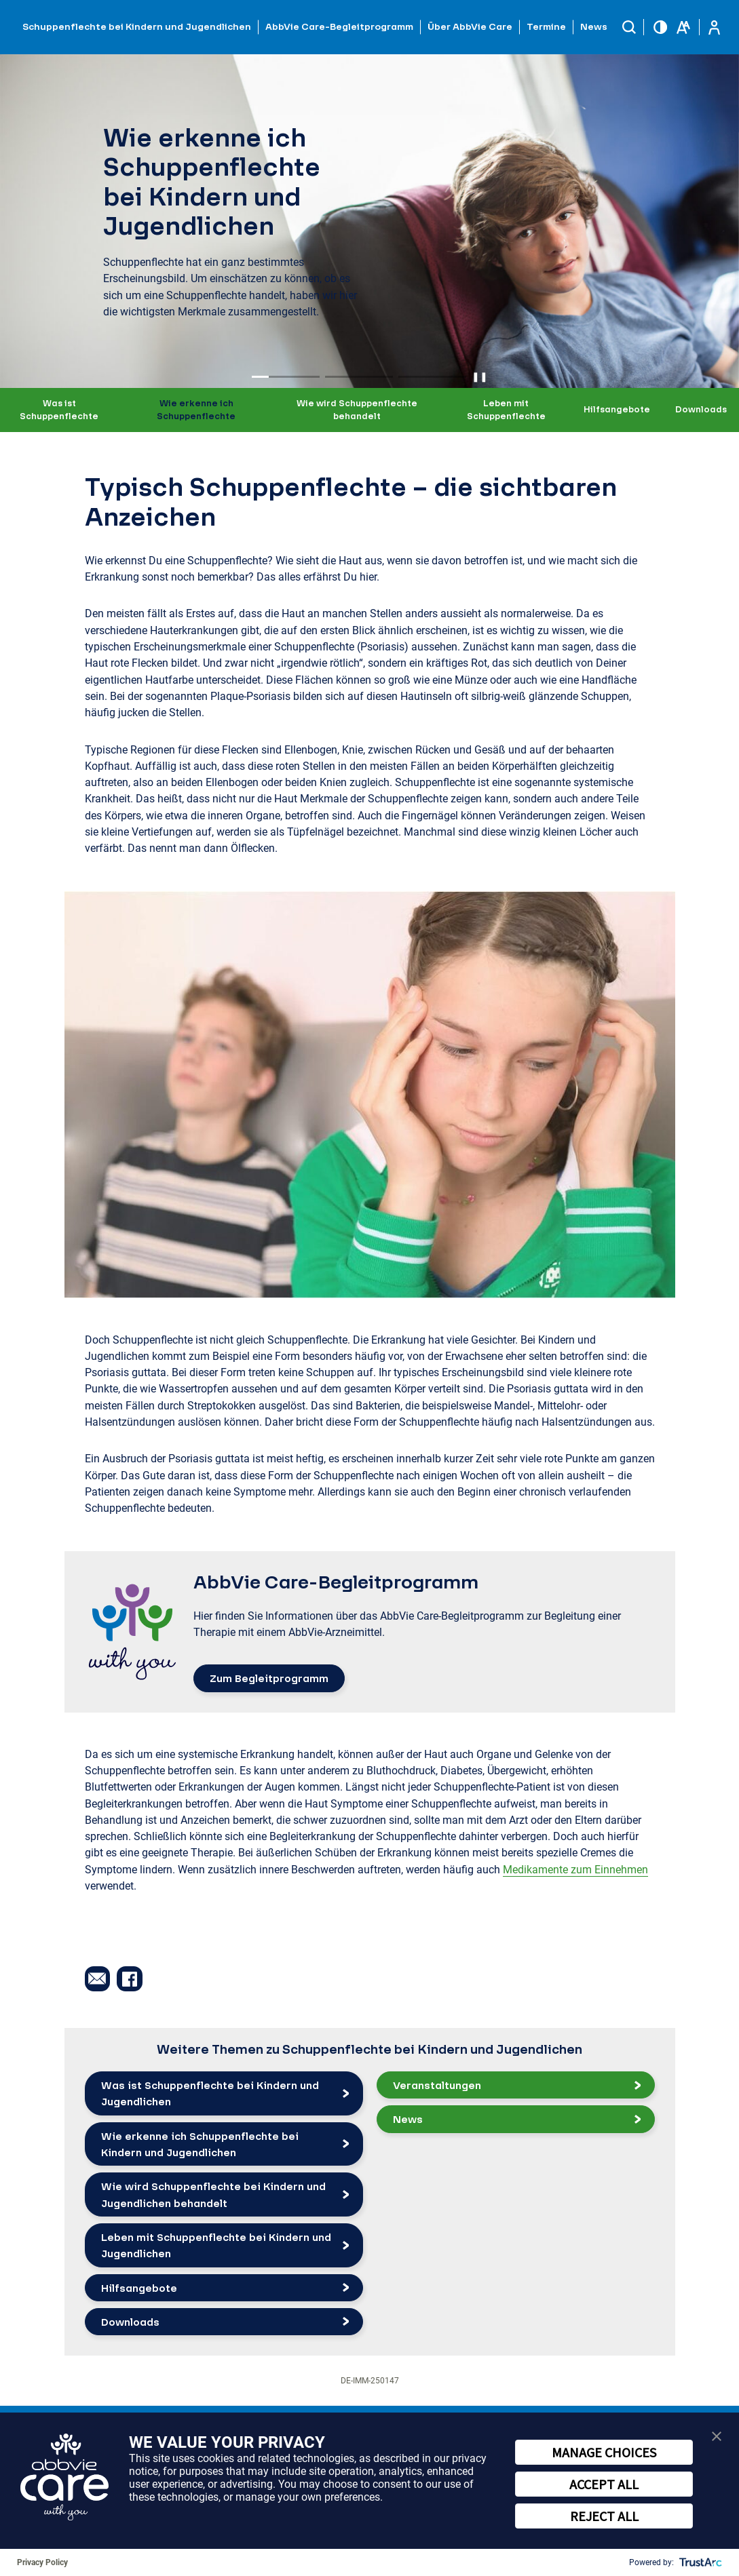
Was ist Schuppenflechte (59, 409)
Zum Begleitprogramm (269, 1678)
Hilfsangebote (617, 409)
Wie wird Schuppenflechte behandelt (357, 409)
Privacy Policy (42, 2562)
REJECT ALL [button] (604, 2515)
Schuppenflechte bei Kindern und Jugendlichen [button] (136, 26)
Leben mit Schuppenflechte (506, 409)
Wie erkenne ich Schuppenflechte (196, 409)
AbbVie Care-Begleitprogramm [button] (339, 26)
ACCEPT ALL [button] (604, 2484)
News (593, 26)
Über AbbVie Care (470, 26)
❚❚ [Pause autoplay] (480, 376)
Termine (546, 26)
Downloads (701, 409)
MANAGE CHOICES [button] (604, 2452)
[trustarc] (699, 2562)
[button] (629, 27)
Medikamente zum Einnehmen (575, 1869)
